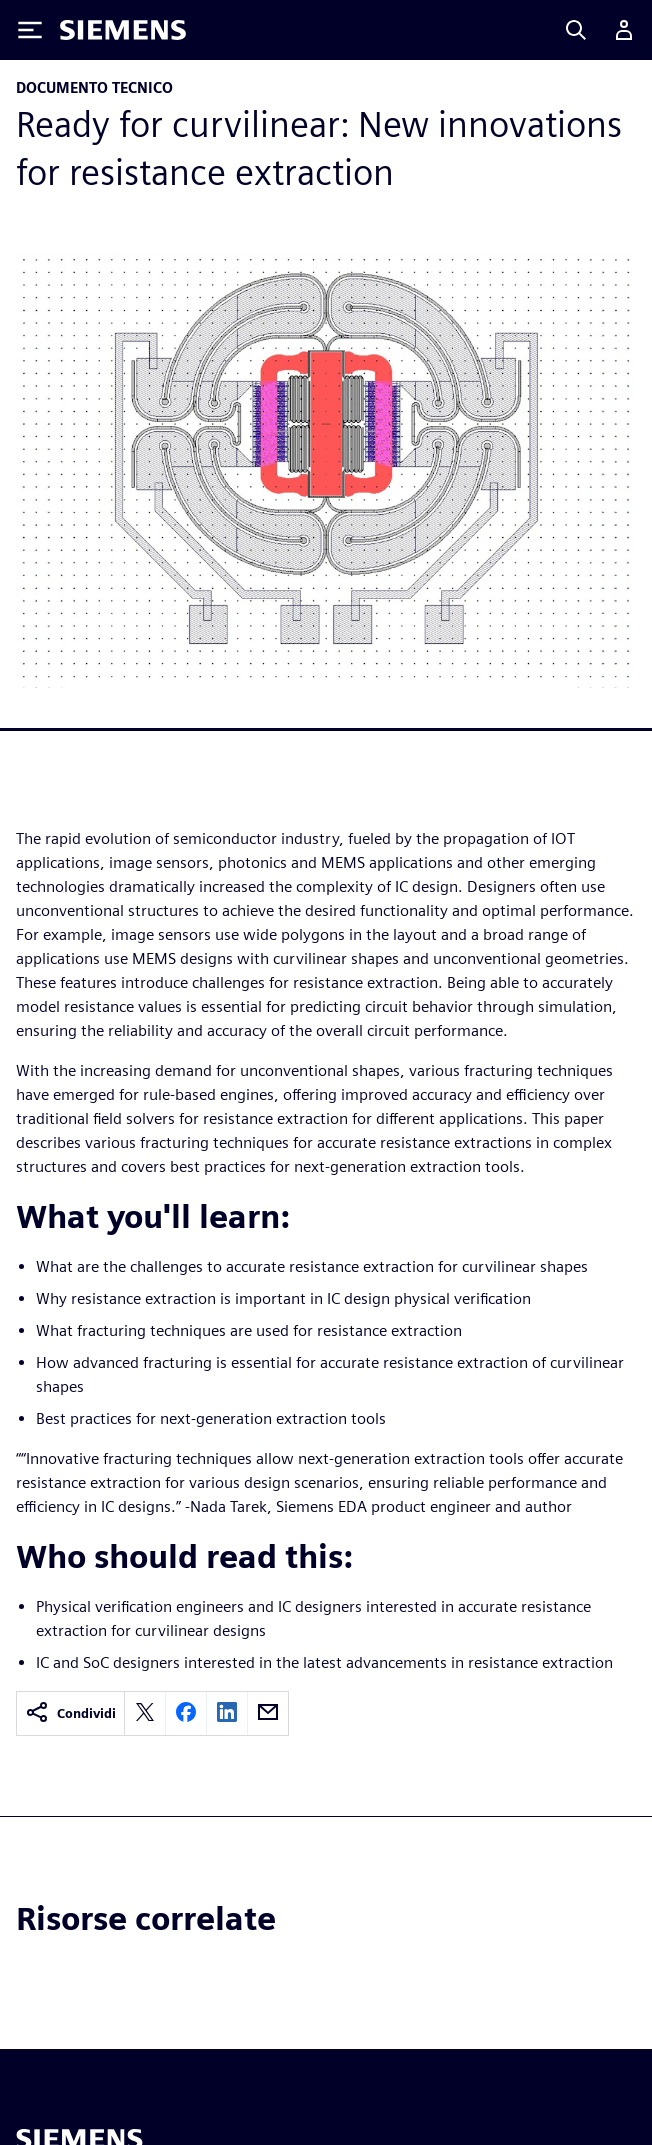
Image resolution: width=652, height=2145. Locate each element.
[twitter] (145, 1713)
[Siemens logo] (123, 30)
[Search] (576, 30)
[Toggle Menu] (30, 30)
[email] (268, 1713)
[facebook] (186, 1713)
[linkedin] (227, 1713)
